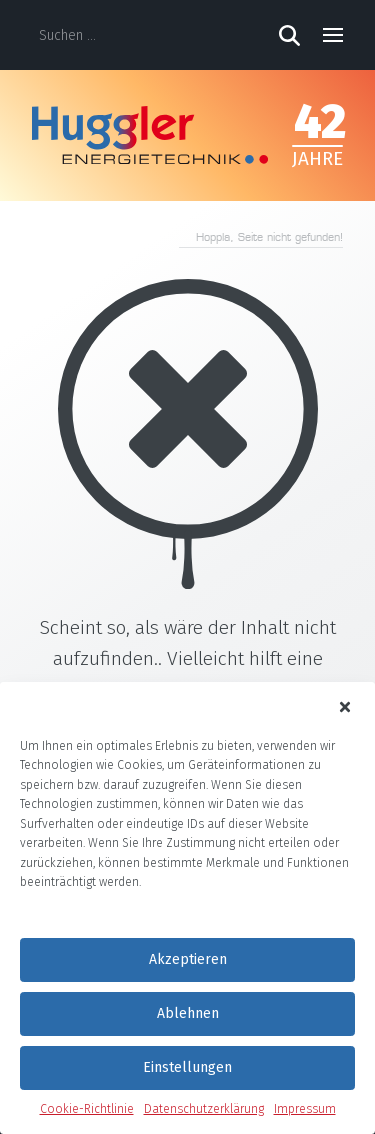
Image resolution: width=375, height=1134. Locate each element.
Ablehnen (188, 1013)
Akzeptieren (188, 959)
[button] (345, 706)
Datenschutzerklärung (204, 1109)
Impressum (305, 1109)
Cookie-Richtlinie (87, 1109)
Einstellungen (187, 1067)
